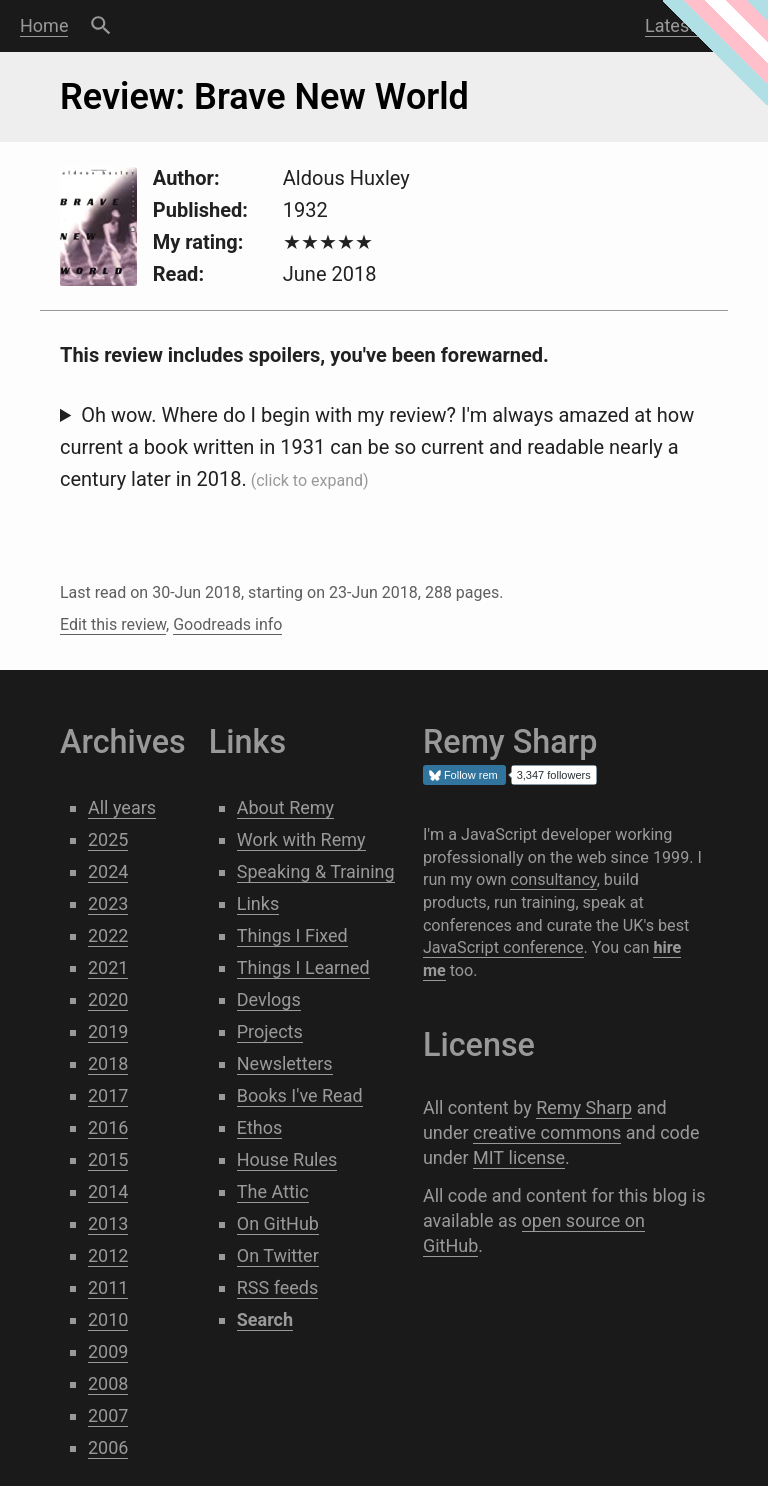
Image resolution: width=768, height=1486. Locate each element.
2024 (108, 871)
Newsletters (285, 1063)
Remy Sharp (584, 1107)
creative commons (547, 1132)
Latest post (690, 25)
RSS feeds (278, 1287)
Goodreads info (227, 624)
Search (100, 26)
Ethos (260, 1127)
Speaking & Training (316, 871)
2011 (108, 1287)
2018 (108, 1063)
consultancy (553, 879)
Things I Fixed (292, 935)
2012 (108, 1255)
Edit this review (113, 624)
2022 (108, 935)
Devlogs (269, 999)
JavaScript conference (503, 947)
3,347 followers (554, 775)
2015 (108, 1159)
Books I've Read (300, 1095)
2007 (108, 1415)
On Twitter (278, 1255)
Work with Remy (301, 839)
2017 (108, 1095)
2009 (108, 1351)
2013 (108, 1223)
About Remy (285, 807)
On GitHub (278, 1223)
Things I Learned (303, 967)
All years (122, 807)
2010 (108, 1319)
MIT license (519, 1157)
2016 (108, 1127)
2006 (108, 1447)
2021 (108, 967)
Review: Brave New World (264, 97)
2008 (108, 1383)
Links (258, 903)
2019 (108, 1031)
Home (44, 25)
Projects (270, 1031)
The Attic (273, 1191)
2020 (108, 999)
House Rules (287, 1159)
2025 (108, 839)
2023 (108, 903)
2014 (108, 1191)
